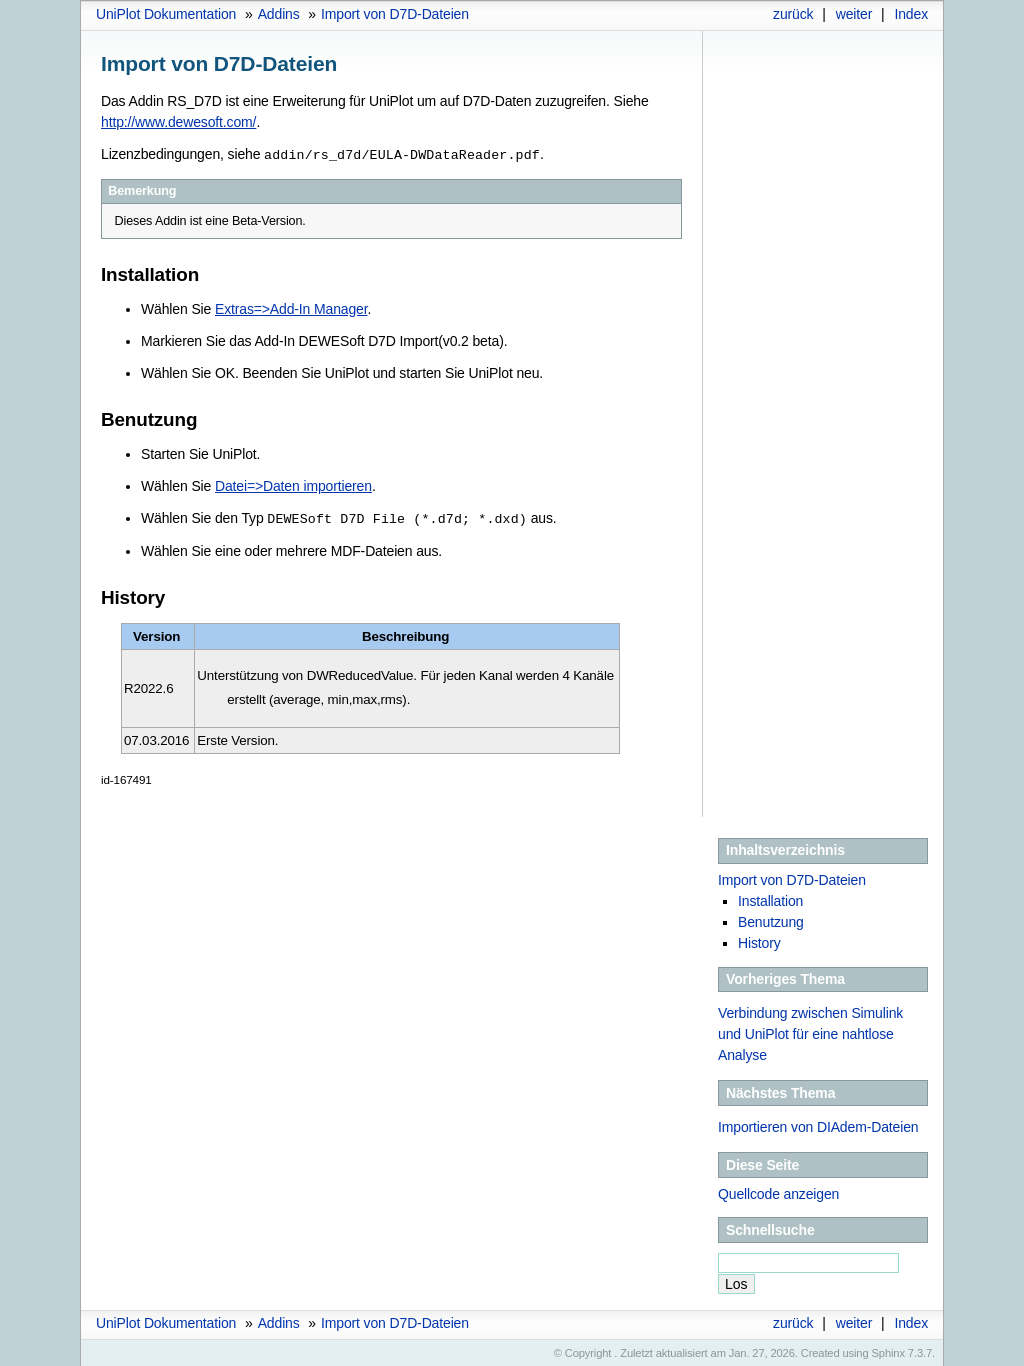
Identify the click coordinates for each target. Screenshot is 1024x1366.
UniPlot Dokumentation (166, 14)
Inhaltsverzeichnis (785, 848)
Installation (770, 899)
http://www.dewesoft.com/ (178, 122)
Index (911, 14)
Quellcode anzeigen (778, 1192)
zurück (793, 14)
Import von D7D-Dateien (395, 14)
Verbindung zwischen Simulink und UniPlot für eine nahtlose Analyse (810, 1032)
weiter (854, 14)
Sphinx (888, 1351)
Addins (279, 14)
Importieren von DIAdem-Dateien (818, 1125)
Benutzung (771, 920)
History (759, 941)
